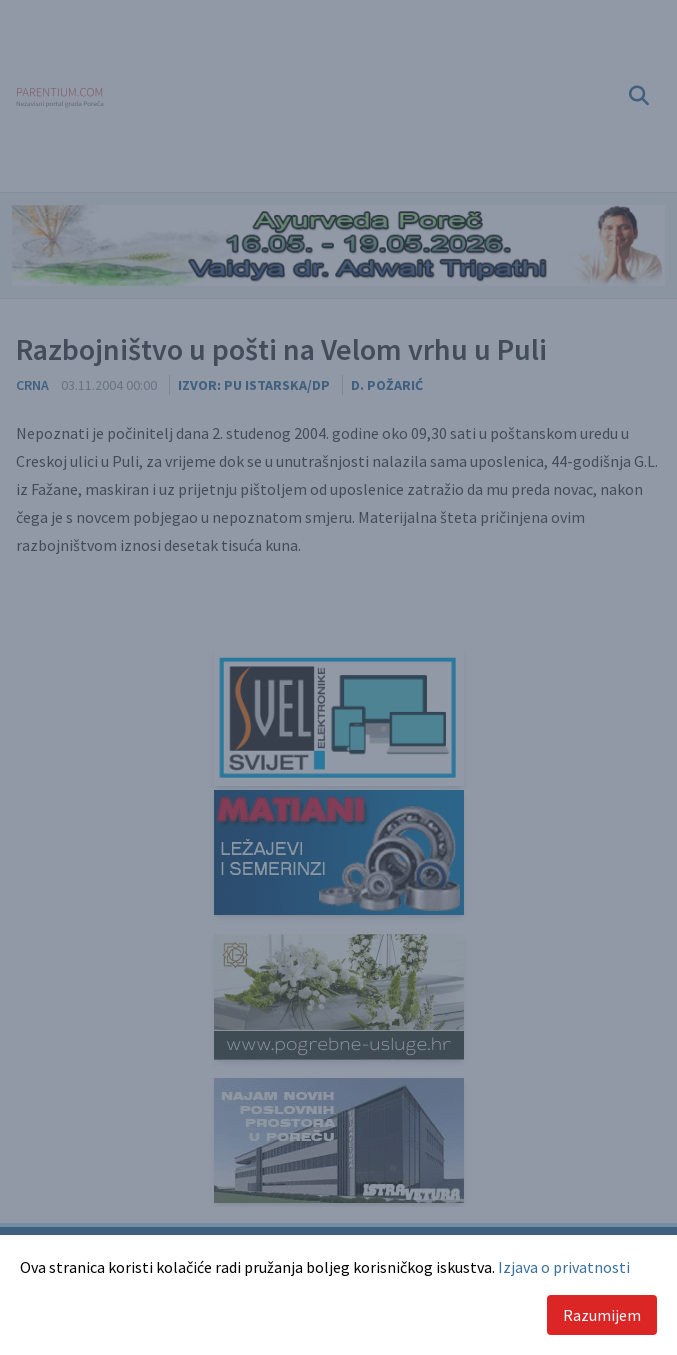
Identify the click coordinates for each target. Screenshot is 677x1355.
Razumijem (602, 1315)
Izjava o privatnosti (564, 1267)
